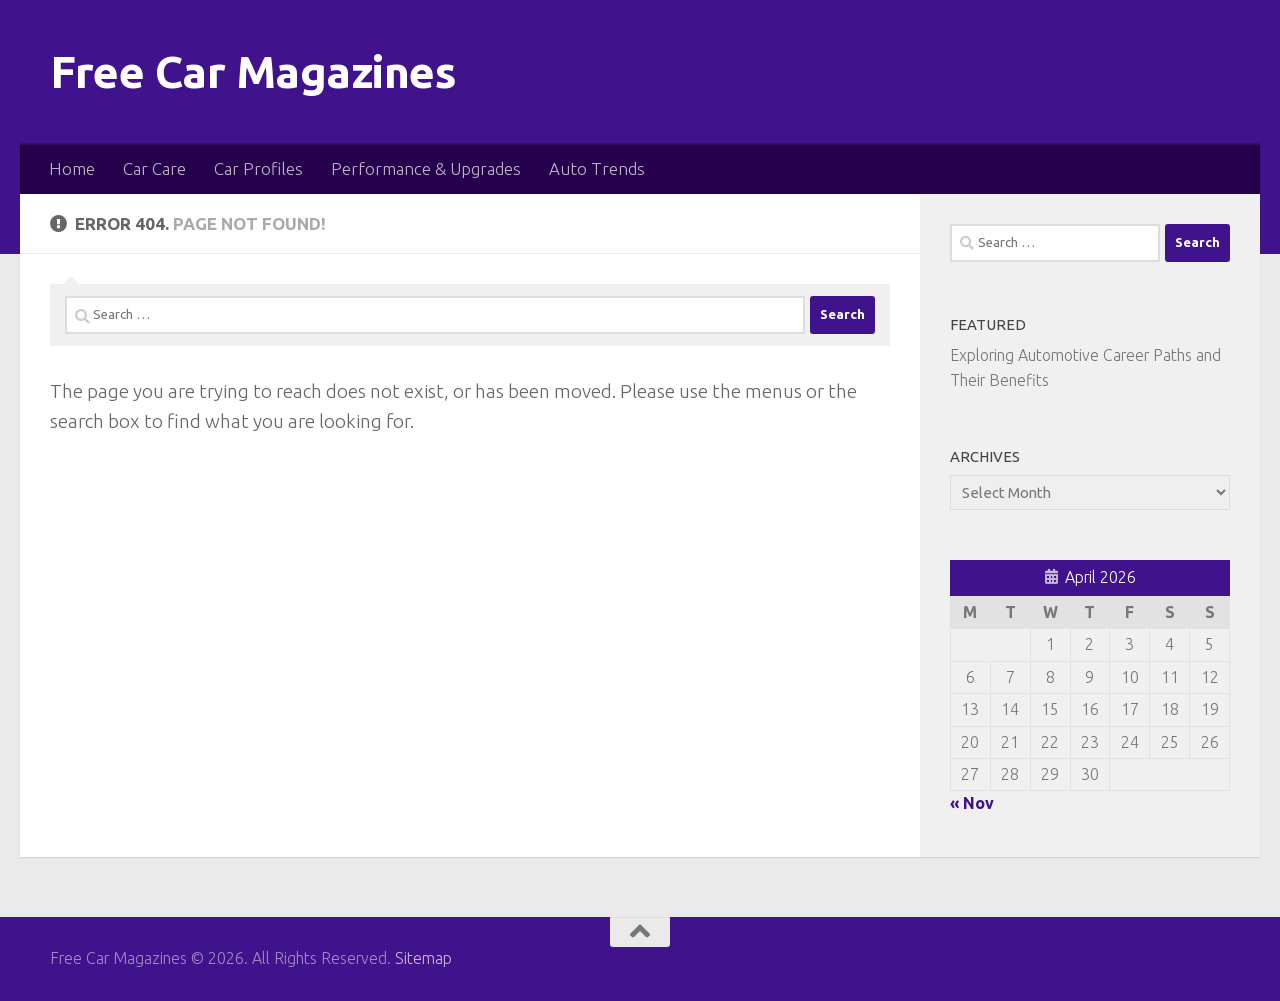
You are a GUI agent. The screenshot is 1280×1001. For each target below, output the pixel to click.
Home (72, 168)
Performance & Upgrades (426, 168)
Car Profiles (258, 168)
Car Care (154, 168)
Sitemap (423, 958)
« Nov (972, 803)
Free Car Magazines (253, 71)
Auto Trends (597, 168)
